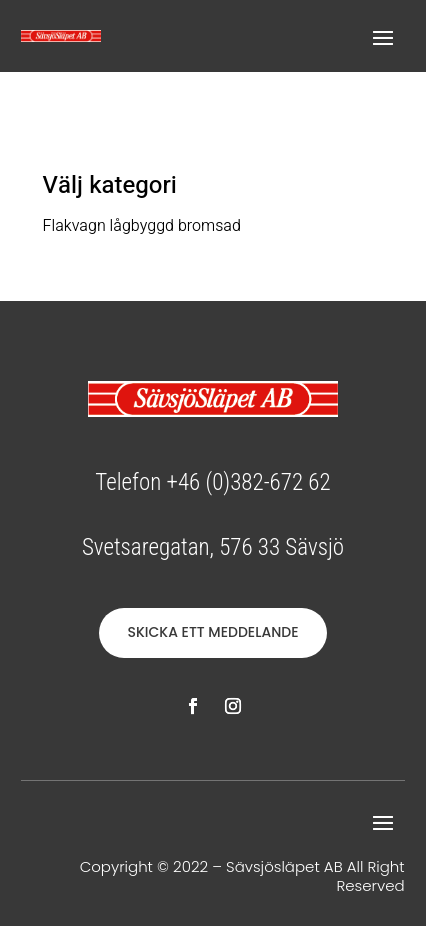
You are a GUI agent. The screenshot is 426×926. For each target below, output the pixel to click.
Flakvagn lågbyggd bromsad (142, 226)
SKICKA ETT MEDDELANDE (212, 632)
